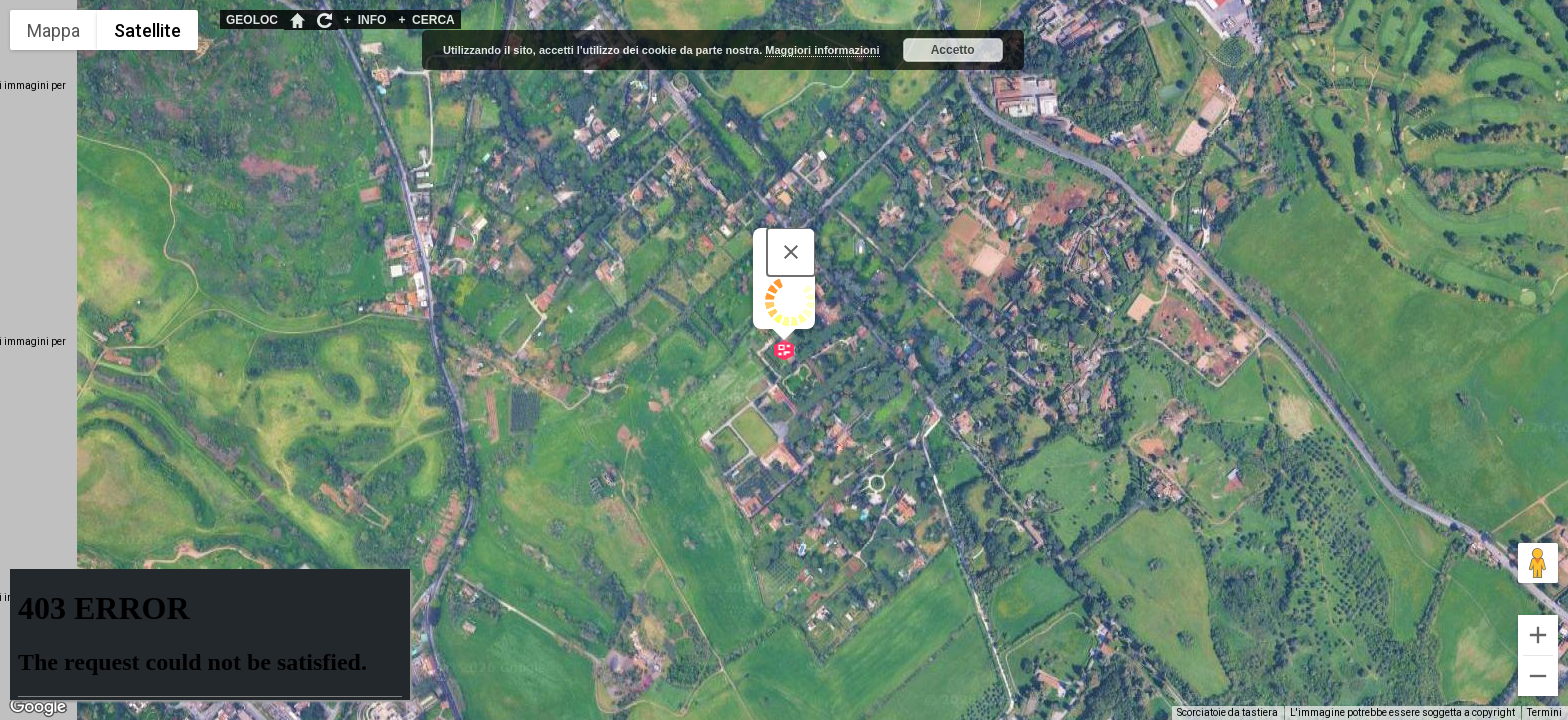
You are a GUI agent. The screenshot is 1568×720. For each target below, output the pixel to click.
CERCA (426, 20)
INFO (365, 20)
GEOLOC (252, 20)
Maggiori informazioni (822, 50)
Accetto (953, 50)
